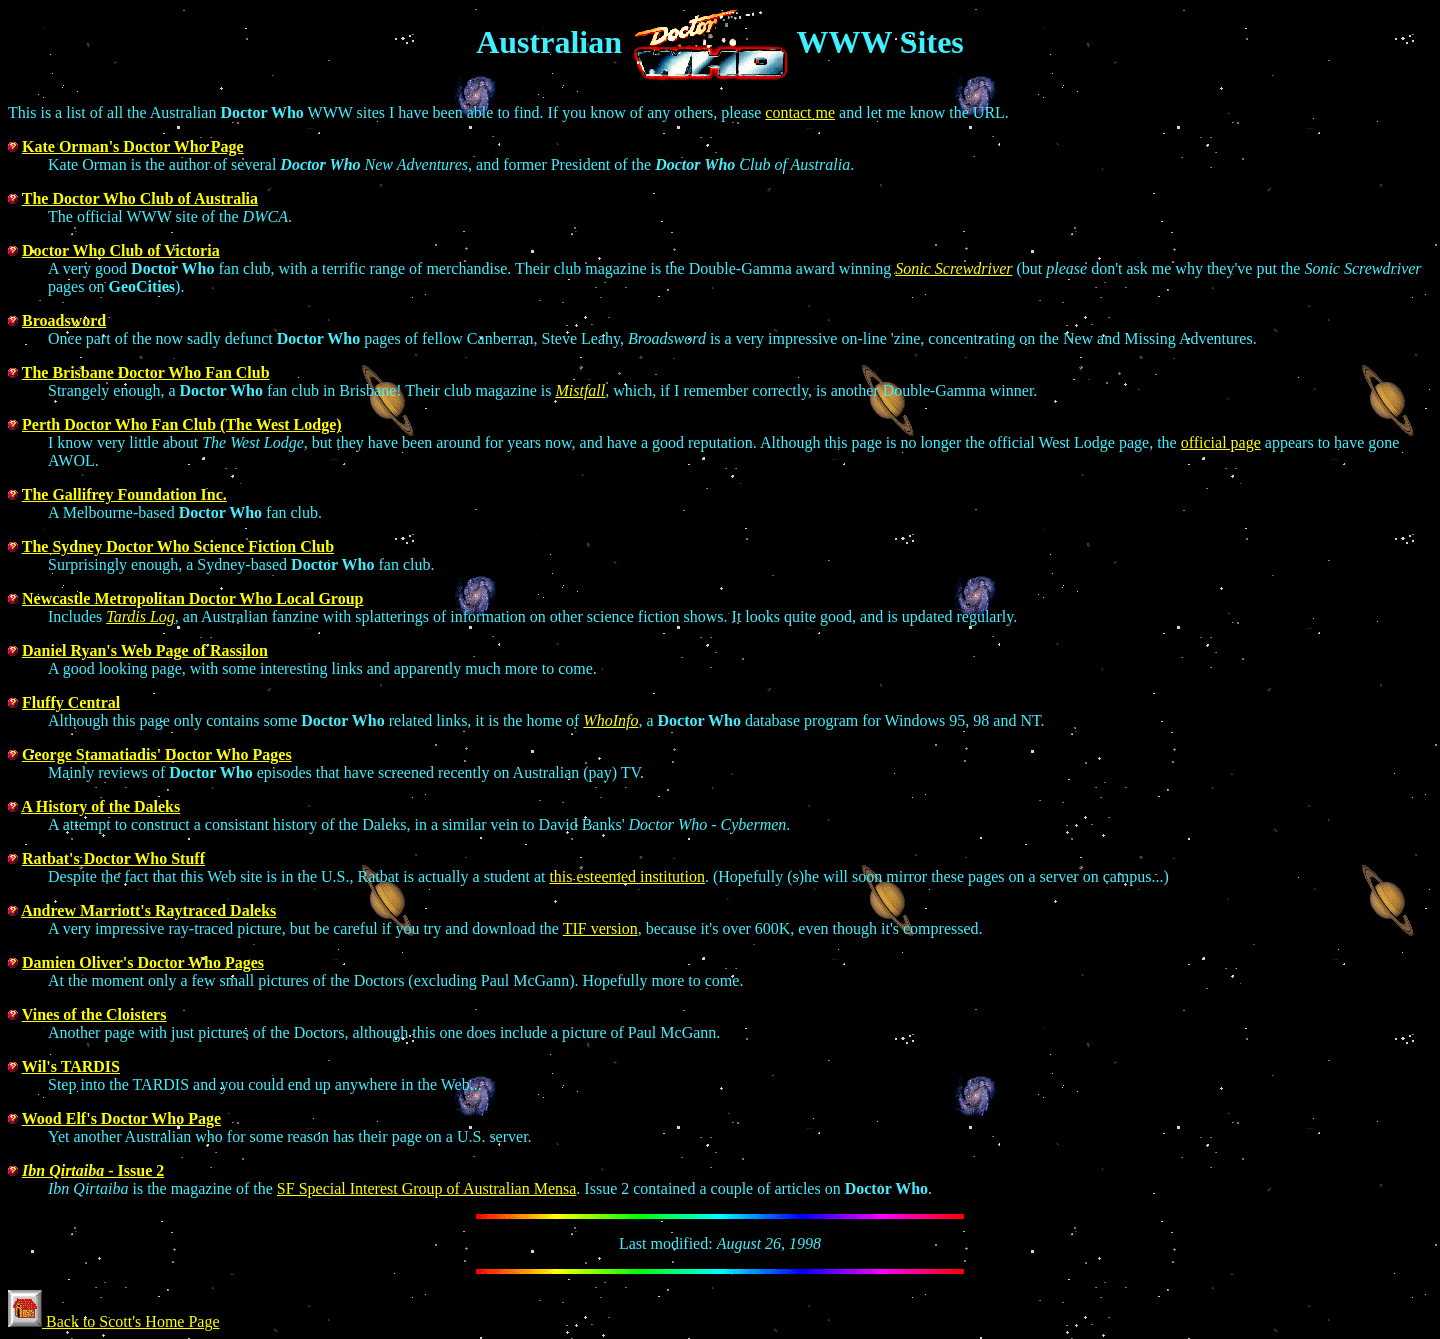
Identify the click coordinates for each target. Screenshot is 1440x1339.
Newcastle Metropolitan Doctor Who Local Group (192, 598)
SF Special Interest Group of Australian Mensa (427, 1188)
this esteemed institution (627, 876)
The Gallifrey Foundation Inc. (124, 494)
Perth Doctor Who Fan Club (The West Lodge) (182, 424)
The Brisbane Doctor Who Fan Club (146, 372)
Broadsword (64, 320)
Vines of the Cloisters (94, 1014)
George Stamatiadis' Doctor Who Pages (157, 754)
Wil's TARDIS (71, 1066)
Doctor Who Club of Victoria (121, 250)
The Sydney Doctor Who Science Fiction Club (178, 546)
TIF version (600, 928)
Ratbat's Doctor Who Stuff (113, 858)
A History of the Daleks (100, 806)
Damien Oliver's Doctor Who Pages (143, 962)
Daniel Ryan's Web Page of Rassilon (145, 650)
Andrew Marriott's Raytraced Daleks (148, 910)
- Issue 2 (93, 1170)
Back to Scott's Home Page (114, 1321)
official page (1221, 442)
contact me (800, 112)
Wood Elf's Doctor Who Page (121, 1118)
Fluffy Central (71, 702)
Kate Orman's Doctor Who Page (133, 146)
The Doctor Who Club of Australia (140, 198)
